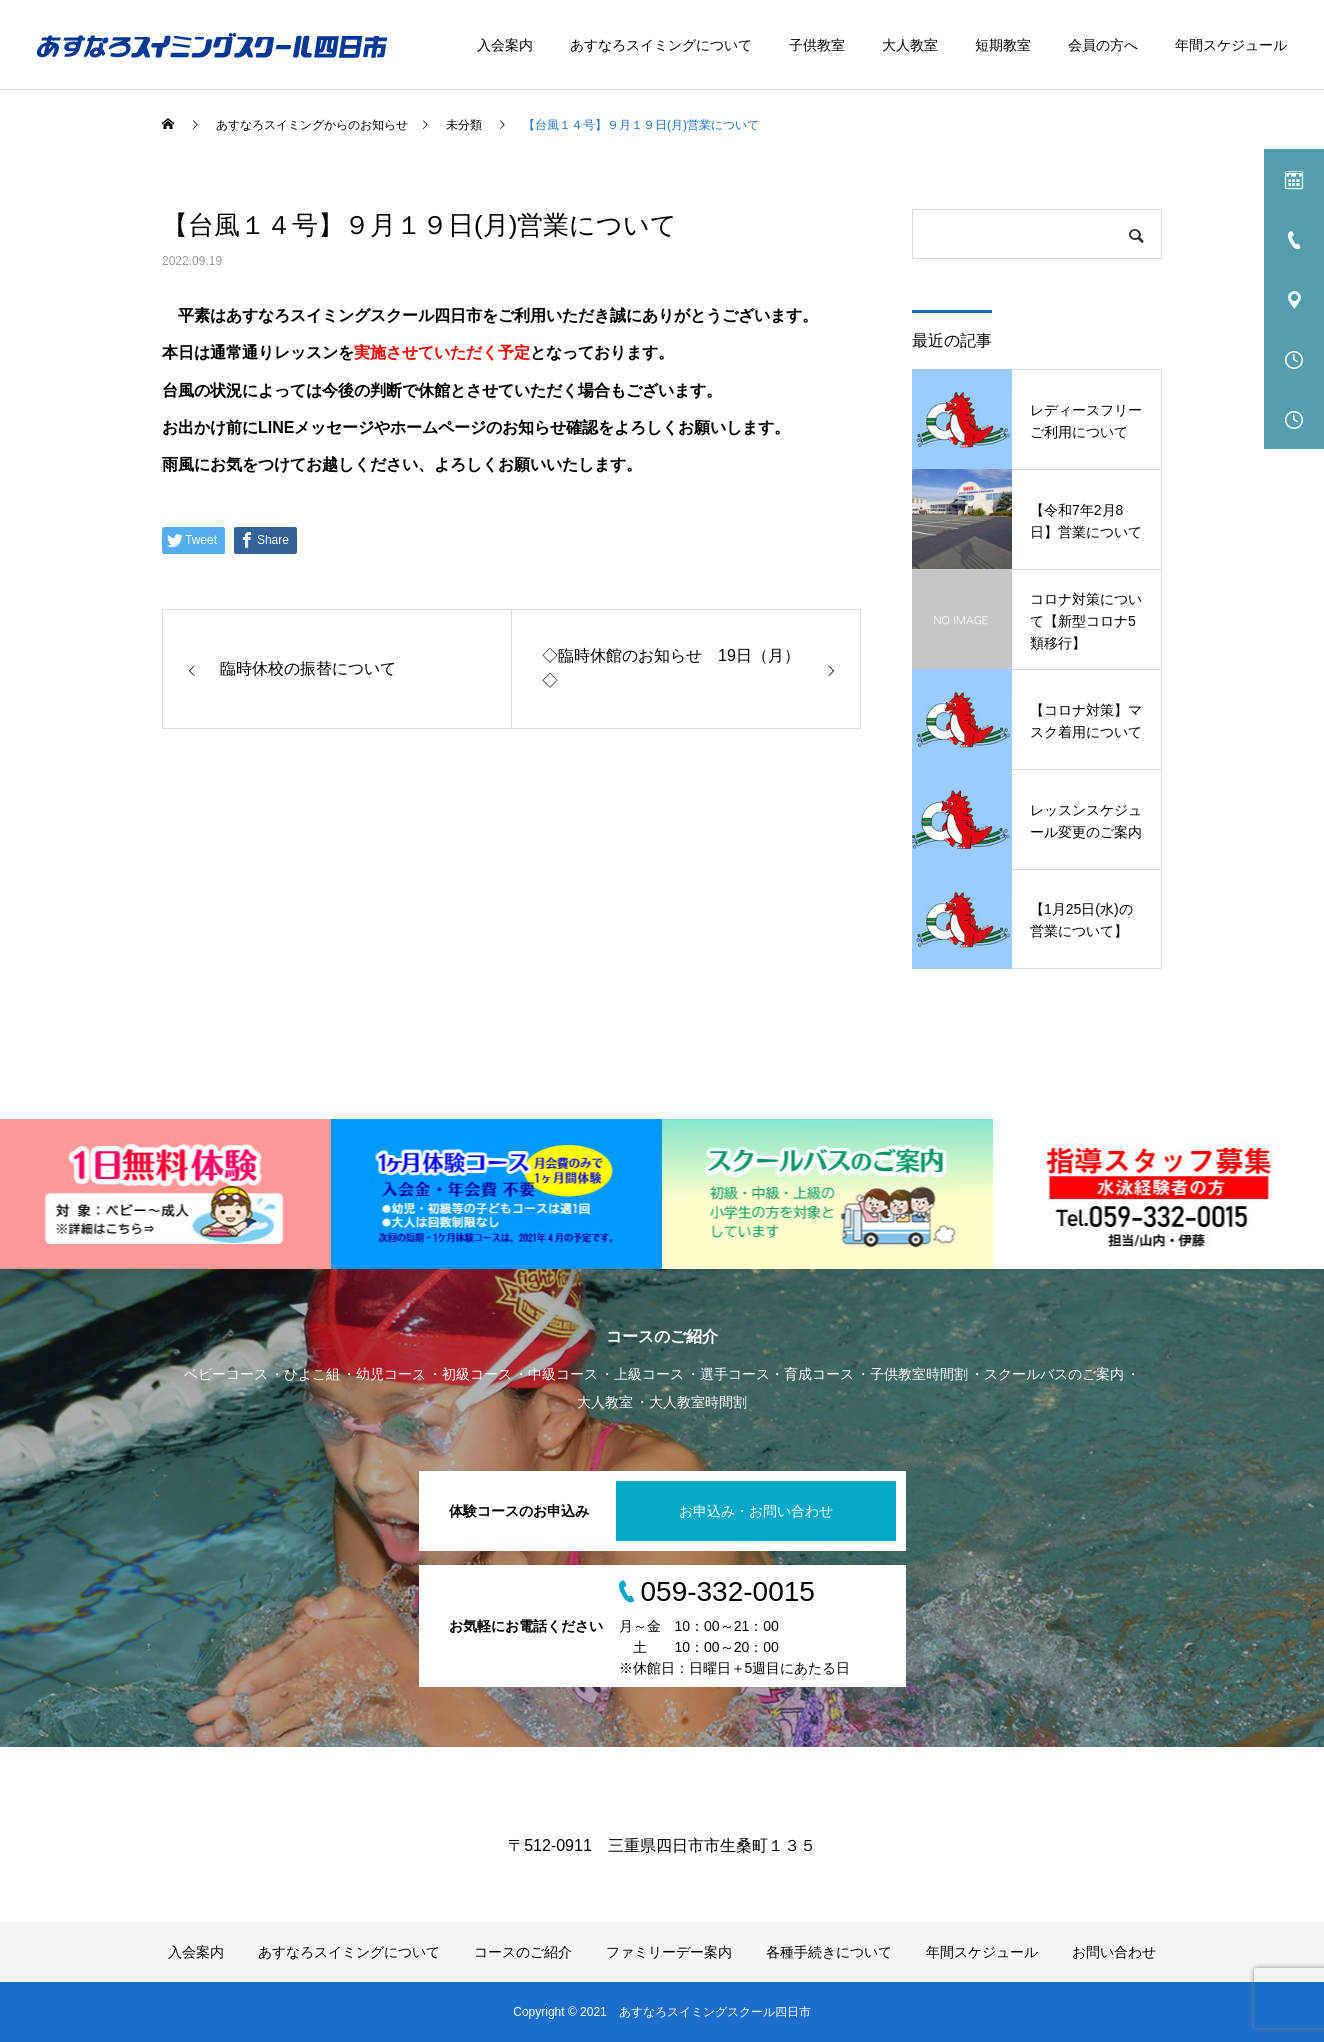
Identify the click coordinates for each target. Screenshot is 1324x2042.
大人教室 (910, 45)
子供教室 (817, 45)
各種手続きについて (829, 1952)
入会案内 (505, 45)
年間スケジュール (1231, 45)
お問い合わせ (1114, 1952)
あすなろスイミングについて (661, 45)
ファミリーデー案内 (669, 1952)
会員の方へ (1103, 45)
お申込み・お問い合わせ (756, 1511)
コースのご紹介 (523, 1952)
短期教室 (1003, 45)
